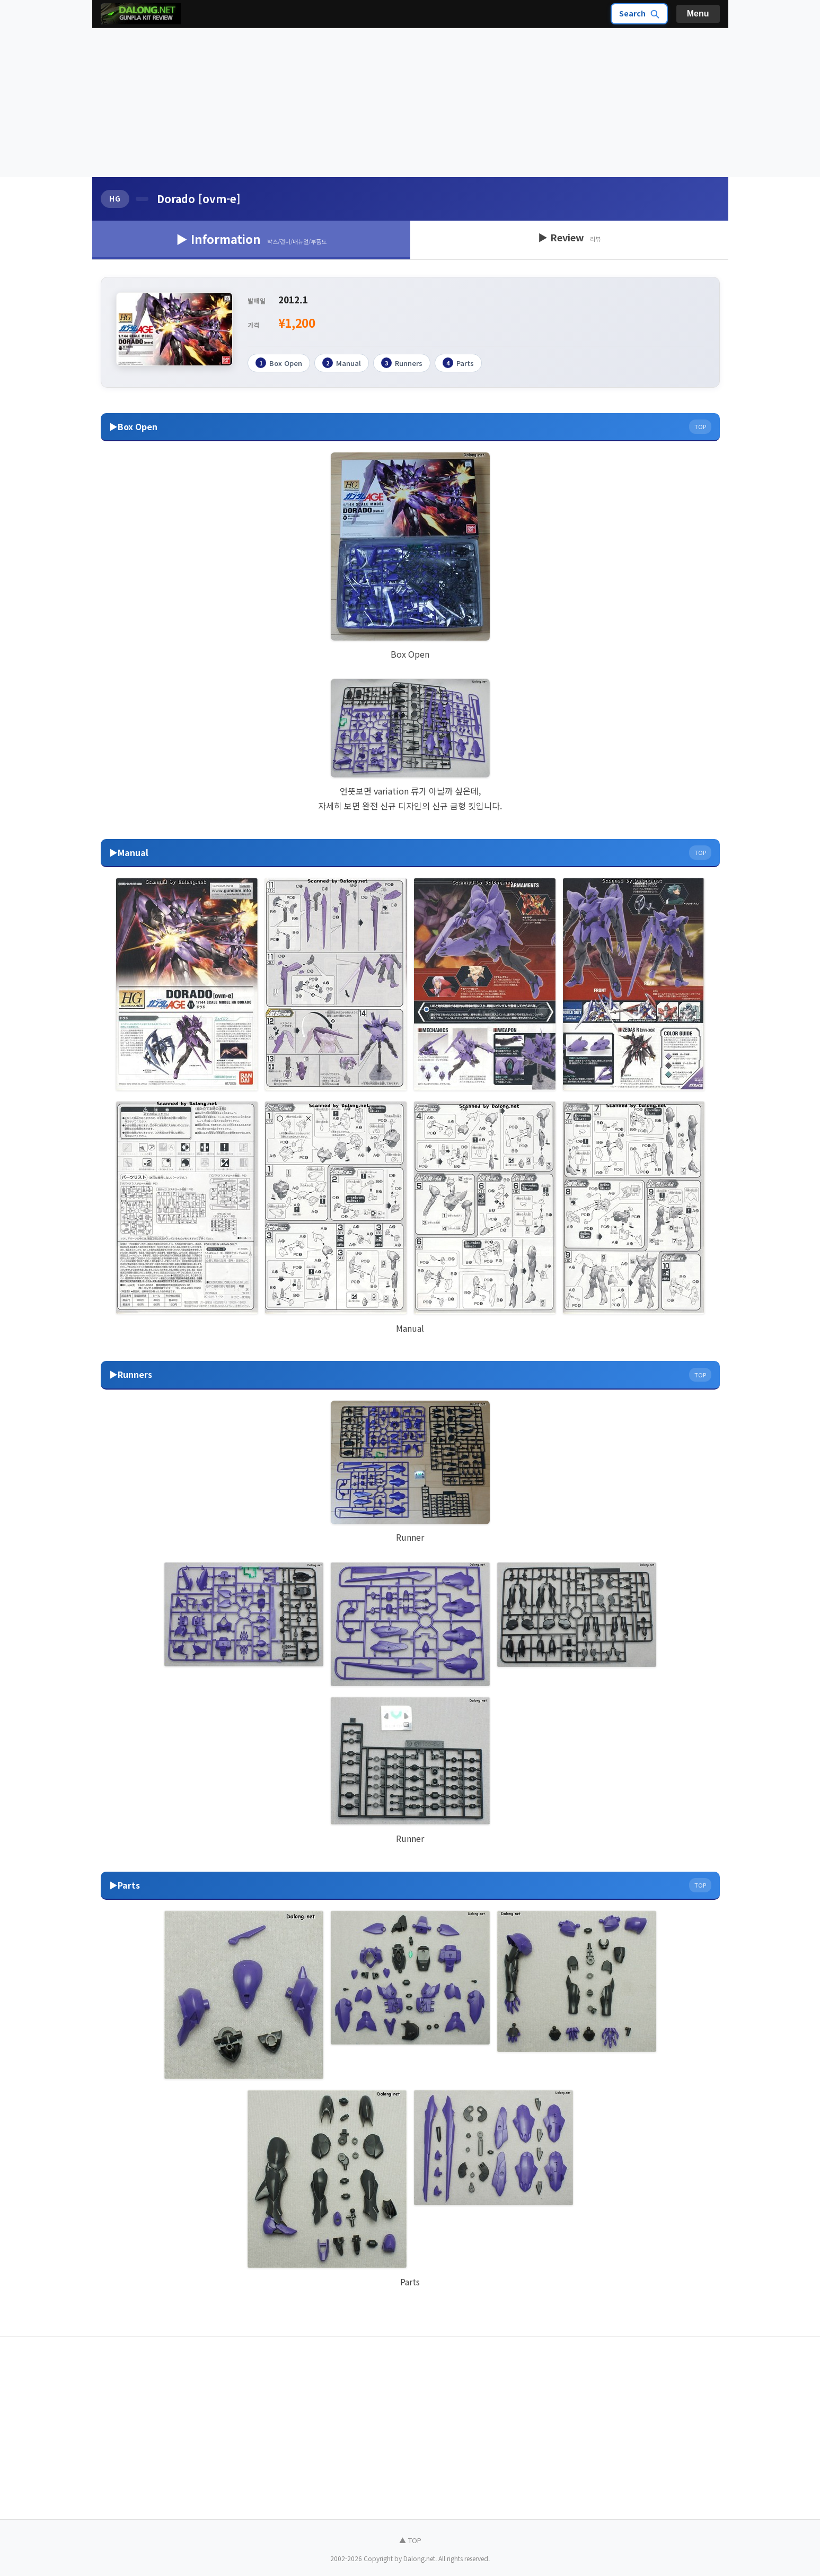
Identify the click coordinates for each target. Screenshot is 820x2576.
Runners (401, 362)
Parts (458, 362)
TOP (700, 426)
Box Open (278, 362)
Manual (341, 362)
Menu (698, 13)
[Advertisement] (410, 103)
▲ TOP (410, 2540)
